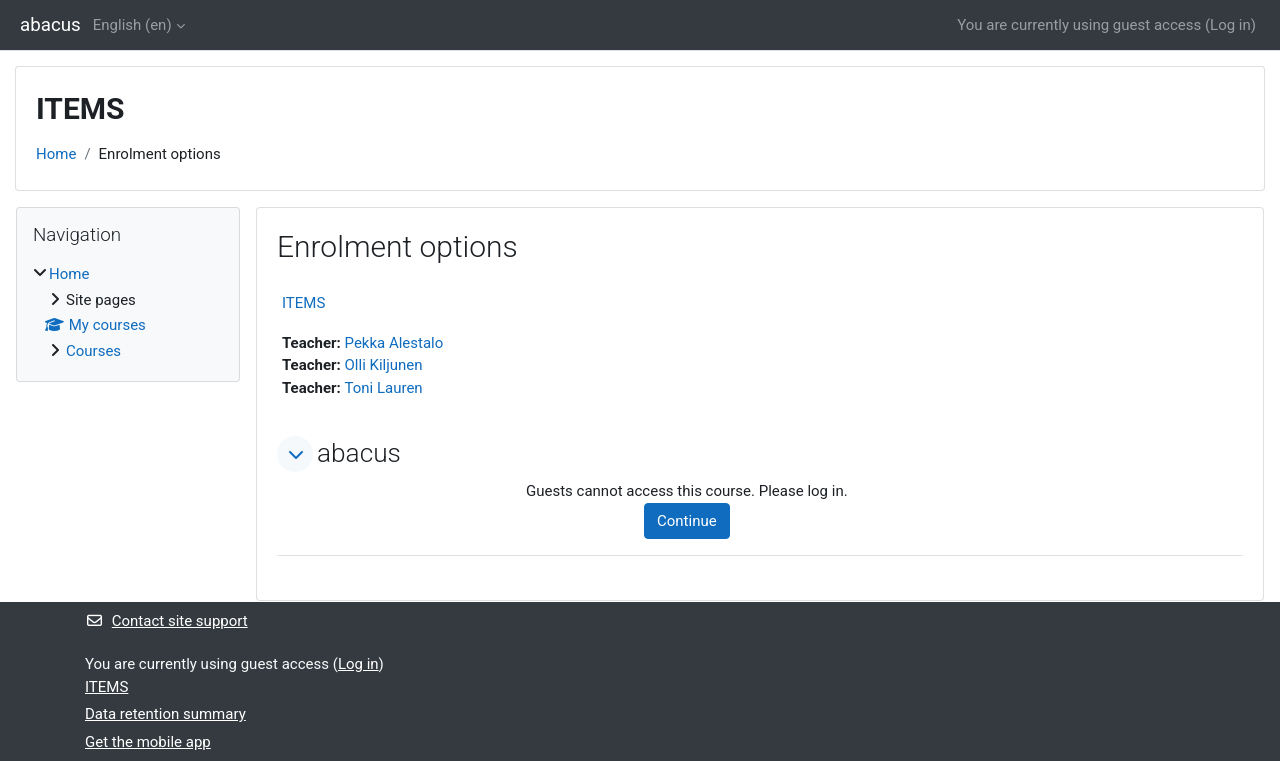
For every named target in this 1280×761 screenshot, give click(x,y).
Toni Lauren (384, 388)
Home (56, 154)
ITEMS (303, 303)
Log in (1230, 25)
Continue (687, 521)
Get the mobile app (148, 742)
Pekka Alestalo (394, 343)
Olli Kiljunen (384, 365)
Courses (93, 351)
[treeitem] (128, 312)
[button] (295, 454)
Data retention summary (165, 714)
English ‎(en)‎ (132, 25)
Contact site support (166, 621)
